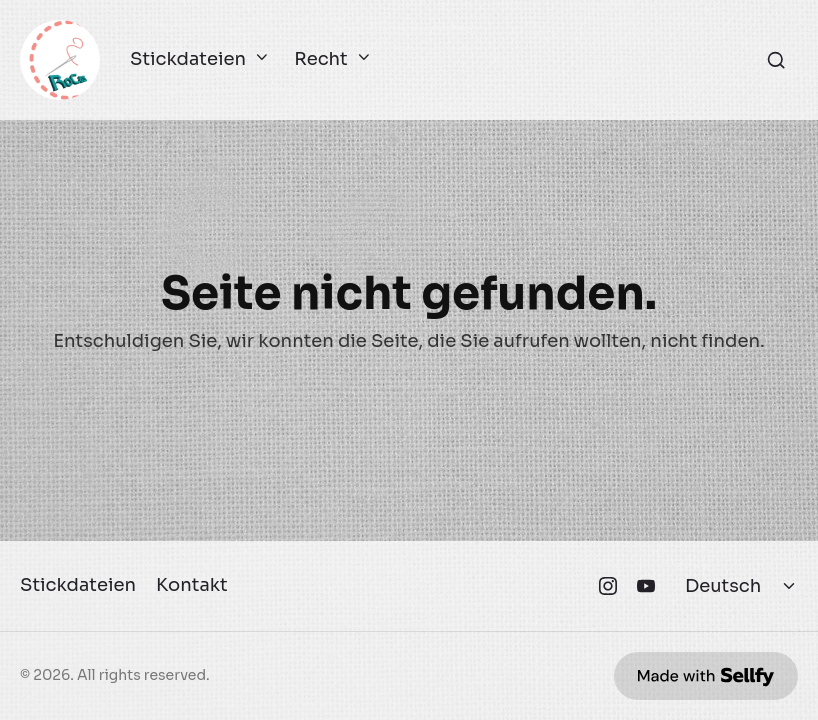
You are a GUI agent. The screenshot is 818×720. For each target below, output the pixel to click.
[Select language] (742, 586)
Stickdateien (197, 60)
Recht (330, 60)
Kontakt (192, 585)
